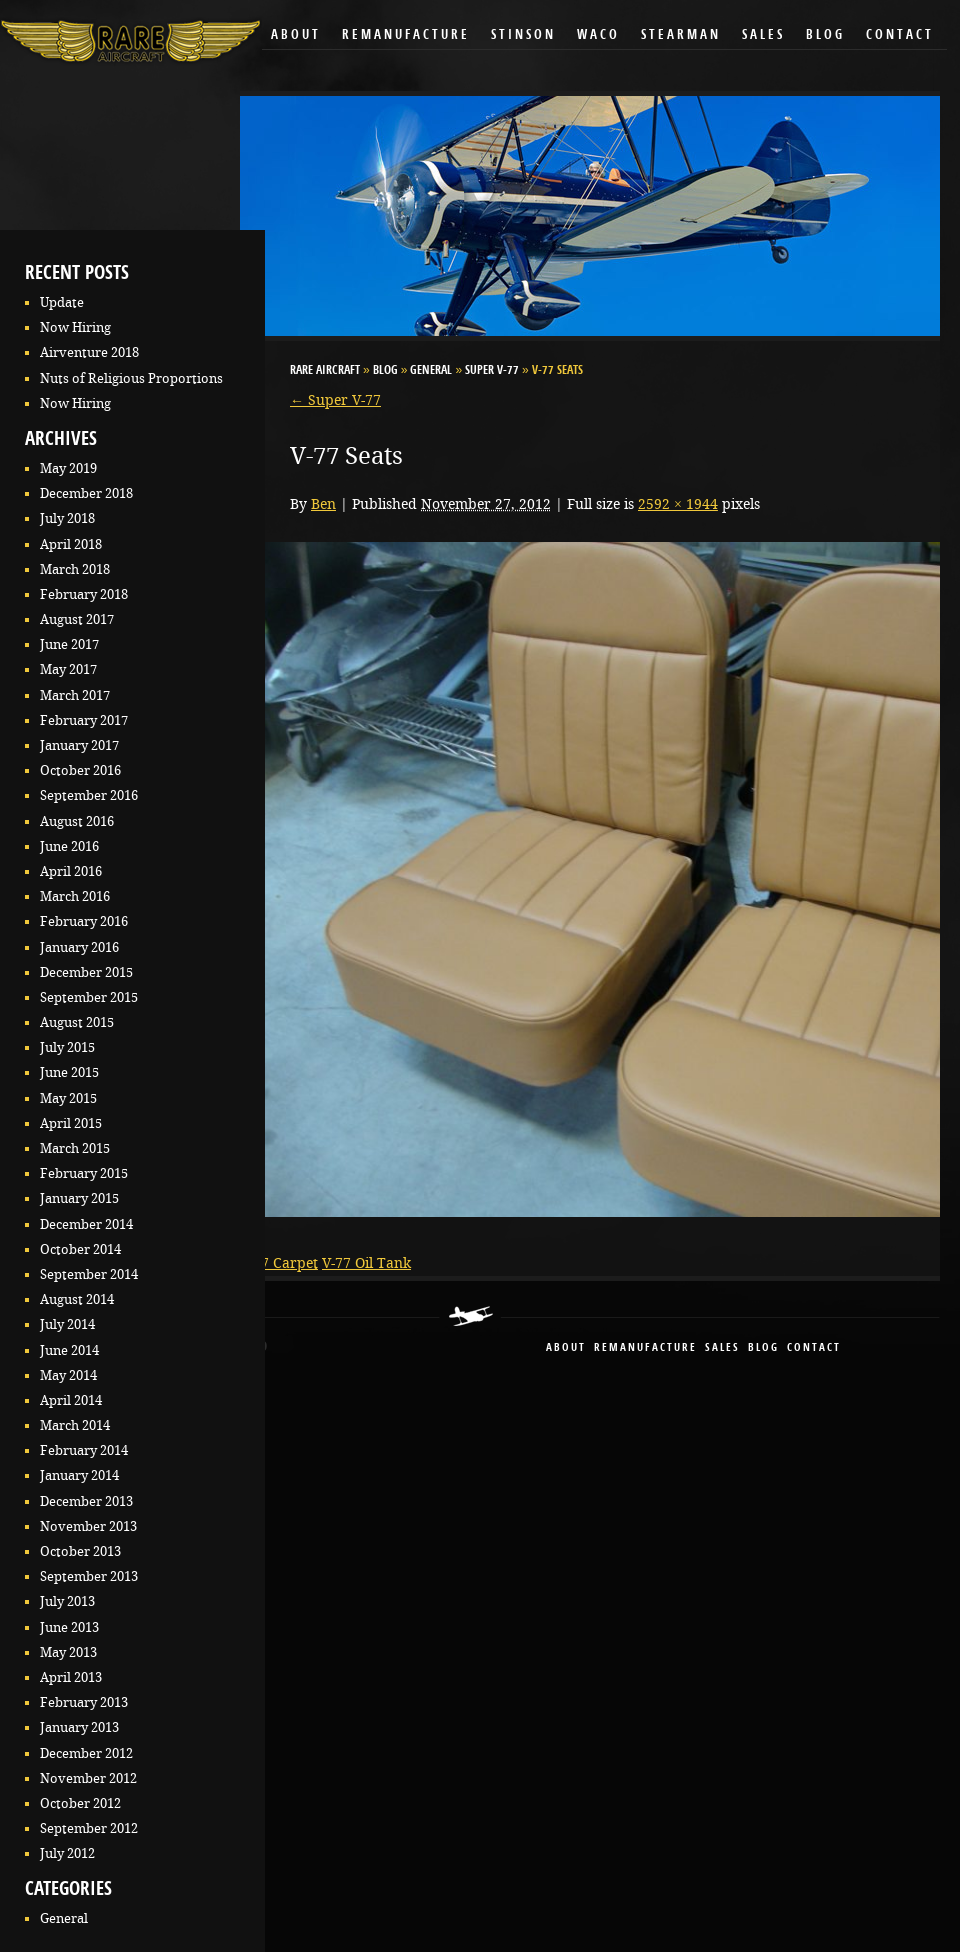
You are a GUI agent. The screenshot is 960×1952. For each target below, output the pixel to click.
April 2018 (71, 544)
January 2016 (79, 947)
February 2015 (84, 1173)
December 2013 (86, 1501)
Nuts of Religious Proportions (131, 378)
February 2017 (84, 720)
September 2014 (89, 1274)
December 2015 (86, 972)
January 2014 (79, 1475)
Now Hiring (75, 327)
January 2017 (79, 745)
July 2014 (67, 1324)
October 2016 (80, 770)
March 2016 (75, 896)
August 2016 (77, 821)
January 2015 (79, 1198)
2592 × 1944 (678, 504)
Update (62, 302)
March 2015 (75, 1148)
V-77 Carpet (279, 1263)
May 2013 (68, 1652)
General (64, 1918)
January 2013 (79, 1727)
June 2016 (69, 846)
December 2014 (86, 1224)
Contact (900, 35)
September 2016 (89, 795)
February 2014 (84, 1450)
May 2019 (68, 468)
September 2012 (89, 1828)
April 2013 (71, 1677)
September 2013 (89, 1576)
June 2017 (69, 644)
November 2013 (88, 1526)
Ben (323, 504)
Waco (598, 35)
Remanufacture (406, 35)
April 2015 (71, 1123)
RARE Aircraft (325, 371)
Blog (825, 35)
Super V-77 (492, 371)
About (296, 35)
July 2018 (67, 518)
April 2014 (71, 1400)
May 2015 (68, 1098)
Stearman (681, 35)
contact (814, 1348)
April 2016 (71, 871)
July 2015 (67, 1047)
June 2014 (69, 1350)
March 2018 (75, 569)
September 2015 (89, 997)
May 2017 (68, 669)
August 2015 (77, 1022)
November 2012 (88, 1778)
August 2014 (77, 1299)
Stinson (523, 35)
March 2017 (75, 695)
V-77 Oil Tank (366, 1263)
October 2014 (80, 1249)
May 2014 (68, 1375)
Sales (763, 35)
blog (763, 1348)
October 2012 (80, 1803)
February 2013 (84, 1702)
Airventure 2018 (89, 352)
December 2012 (86, 1753)
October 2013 (80, 1551)
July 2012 (67, 1853)
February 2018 (84, 594)
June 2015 (69, 1072)
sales (722, 1348)
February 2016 (84, 921)
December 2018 (86, 493)
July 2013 (67, 1601)
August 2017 (77, 619)
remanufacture (645, 1348)
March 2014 (75, 1425)
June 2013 (69, 1627)
